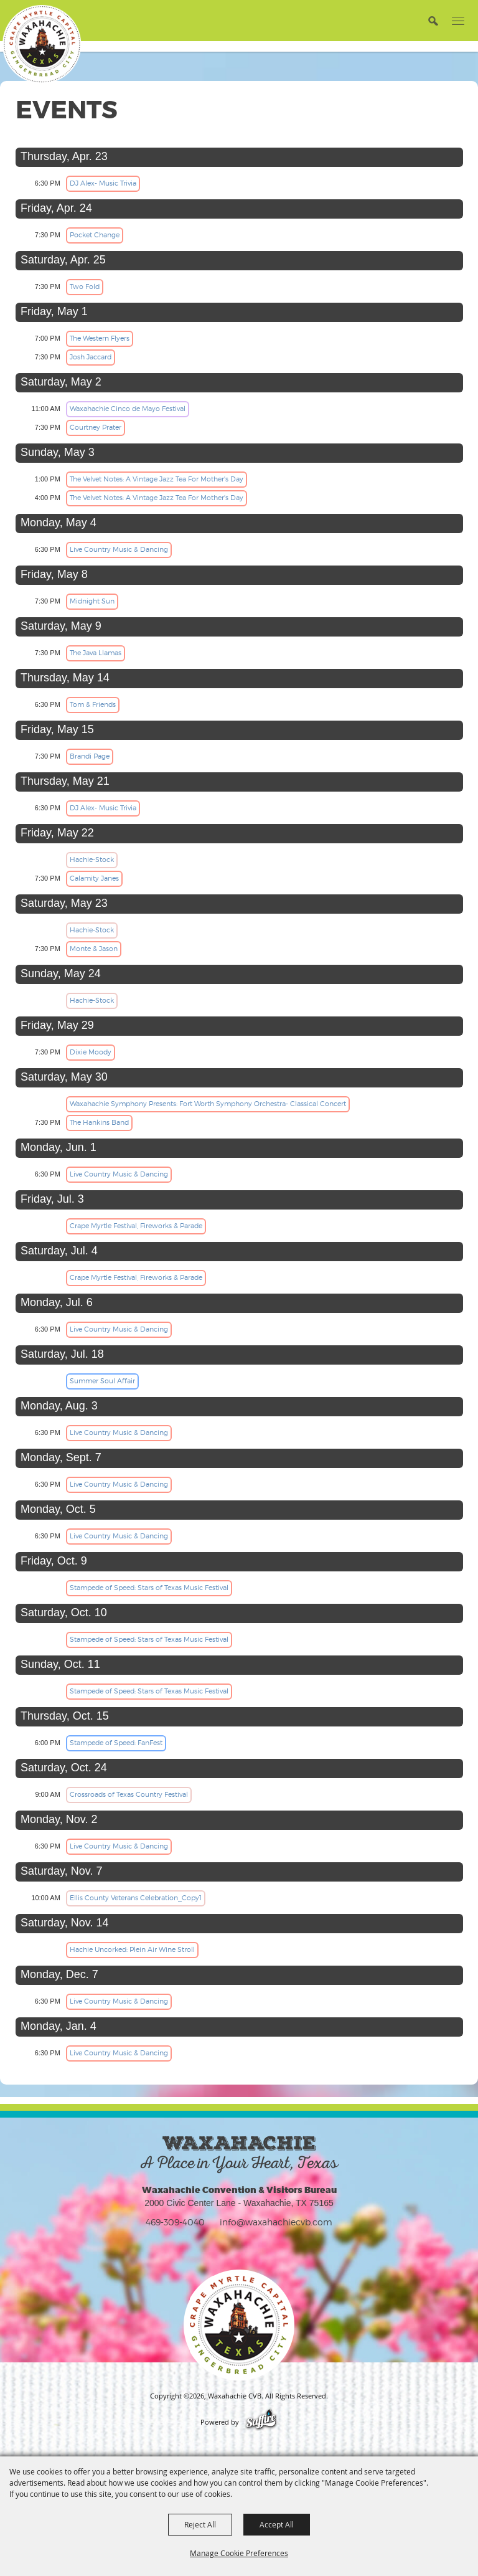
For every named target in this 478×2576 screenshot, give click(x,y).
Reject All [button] (200, 2524)
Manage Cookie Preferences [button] (239, 2553)
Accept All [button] (277, 2524)
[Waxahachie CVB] (41, 44)
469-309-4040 (175, 2222)
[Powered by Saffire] (261, 2422)
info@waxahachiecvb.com (276, 2222)
